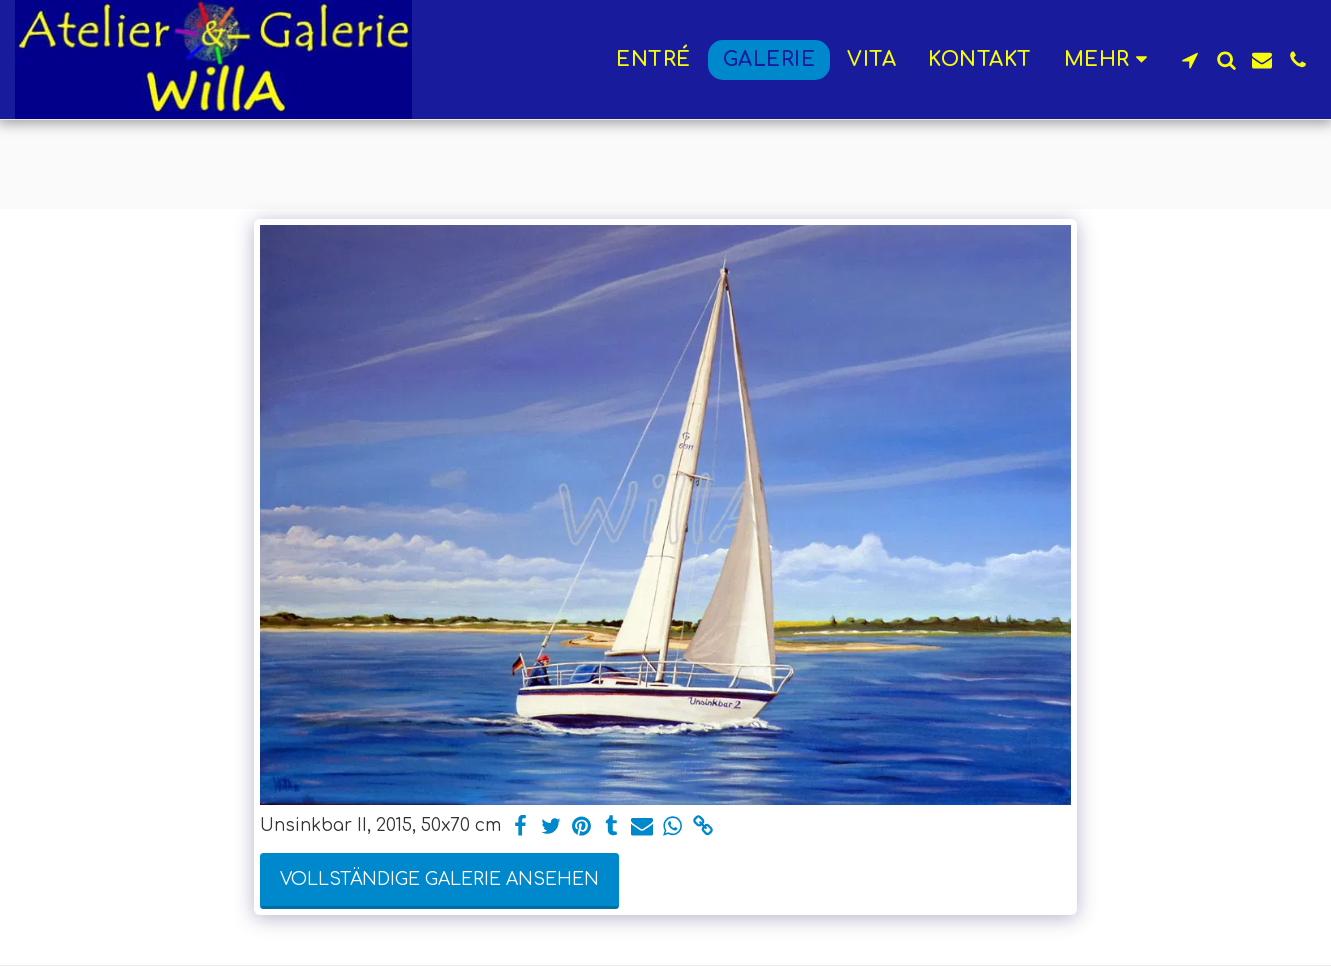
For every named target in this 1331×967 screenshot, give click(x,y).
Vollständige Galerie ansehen (439, 879)
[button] (1190, 60)
